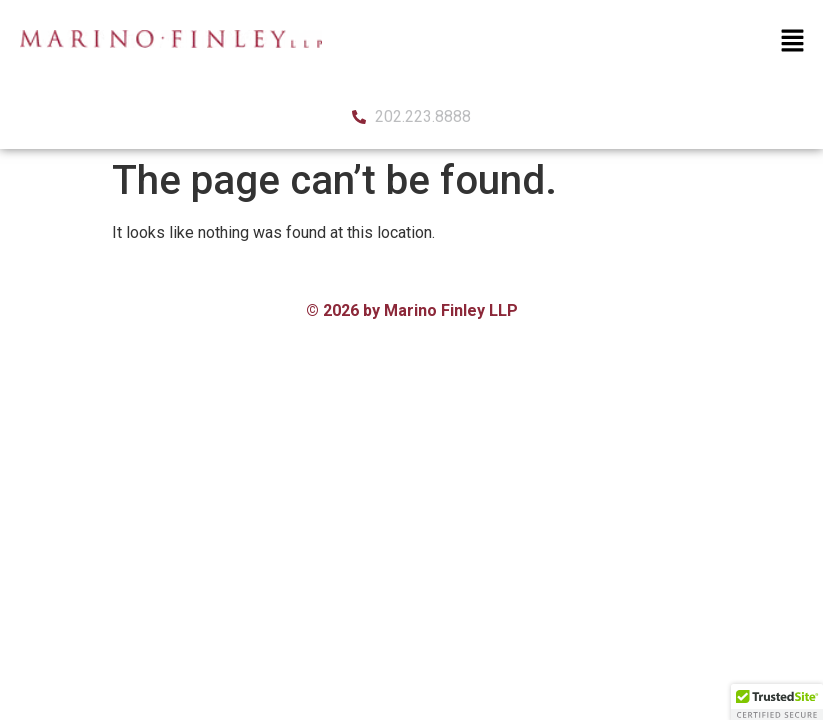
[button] (793, 42)
